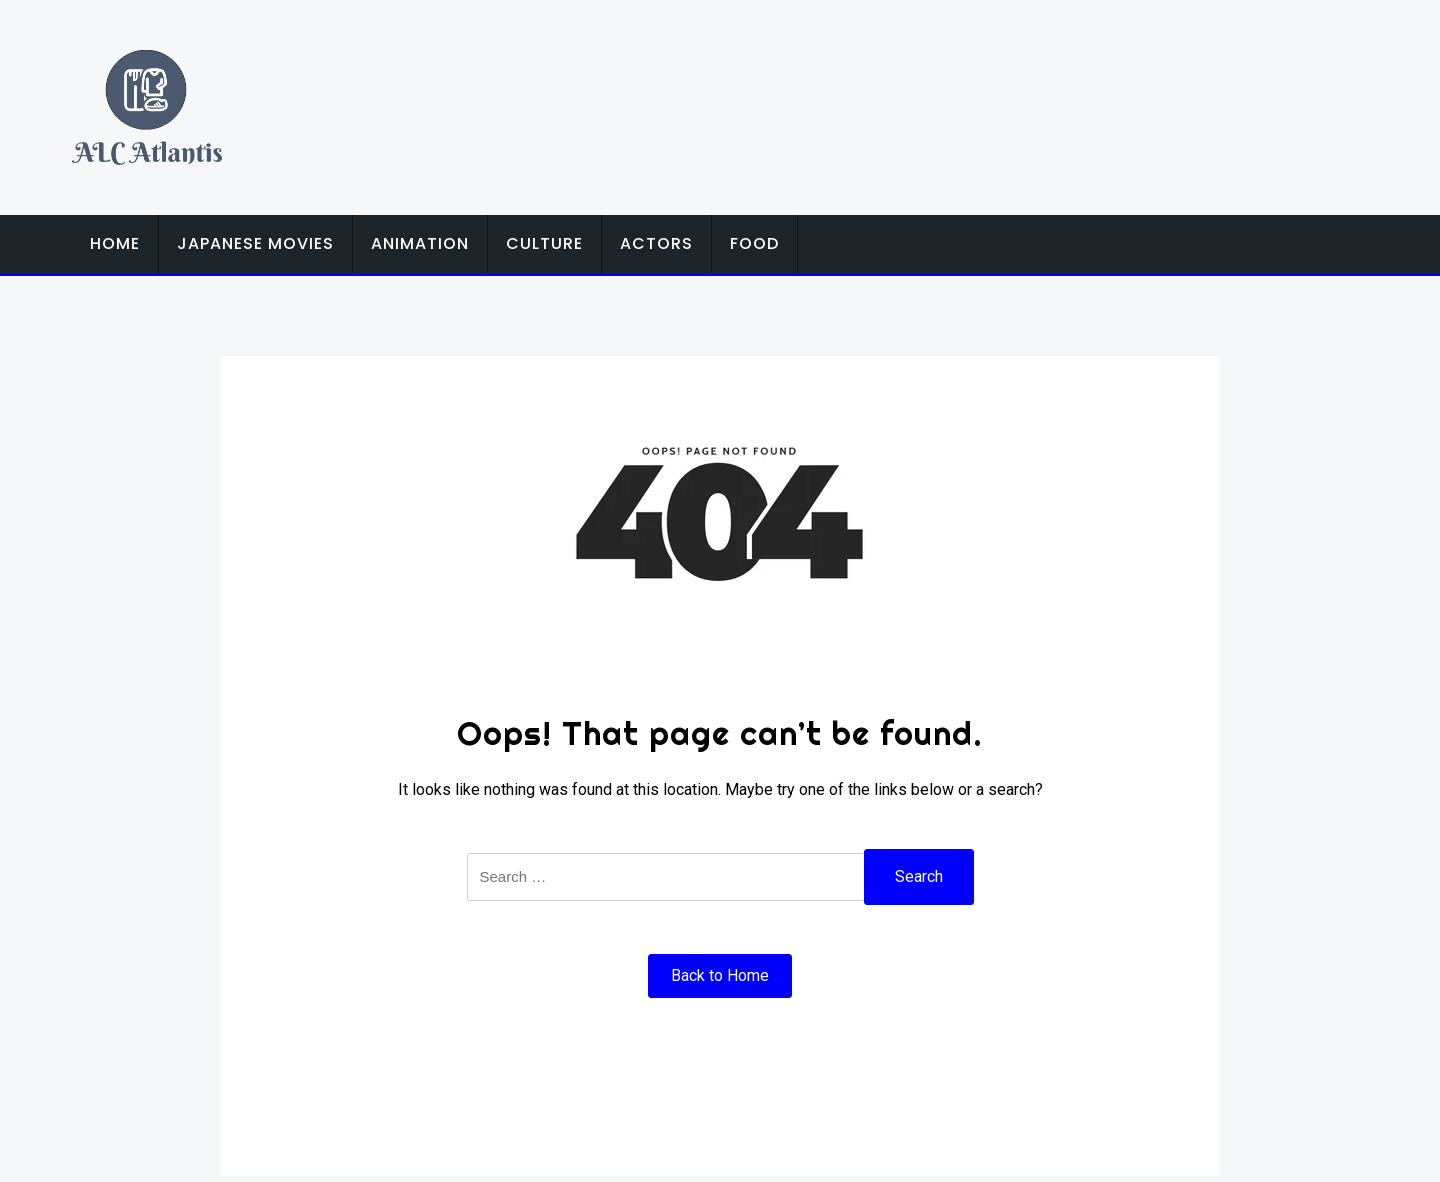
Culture (544, 243)
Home (115, 243)
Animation (420, 243)
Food (754, 243)
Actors (656, 243)
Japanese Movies (255, 243)
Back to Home (720, 975)
